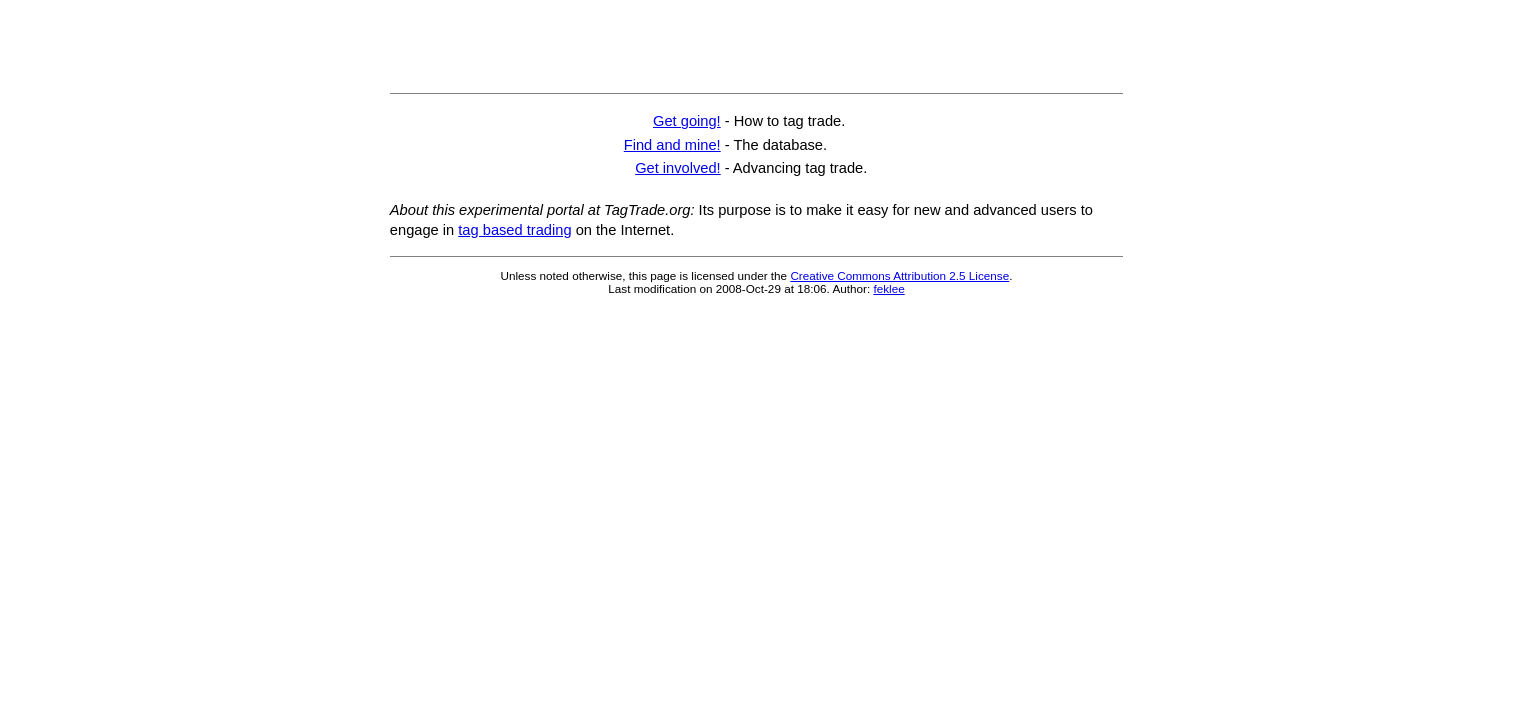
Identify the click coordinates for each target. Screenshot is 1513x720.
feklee (888, 288)
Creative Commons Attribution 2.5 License (899, 275)
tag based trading (514, 230)
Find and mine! (672, 145)
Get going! (687, 121)
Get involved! (678, 168)
